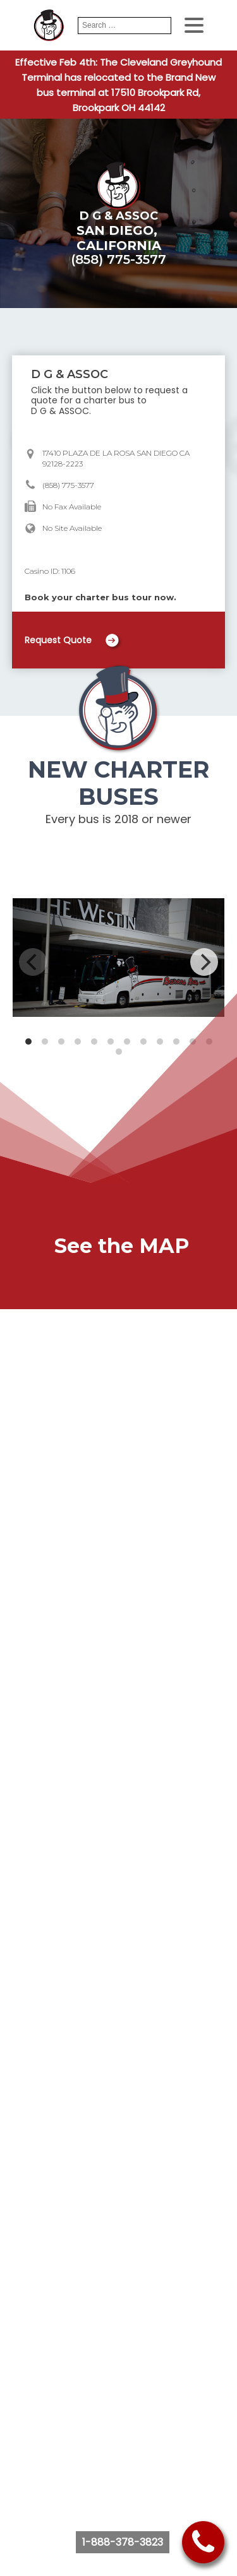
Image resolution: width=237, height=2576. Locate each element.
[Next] (204, 962)
